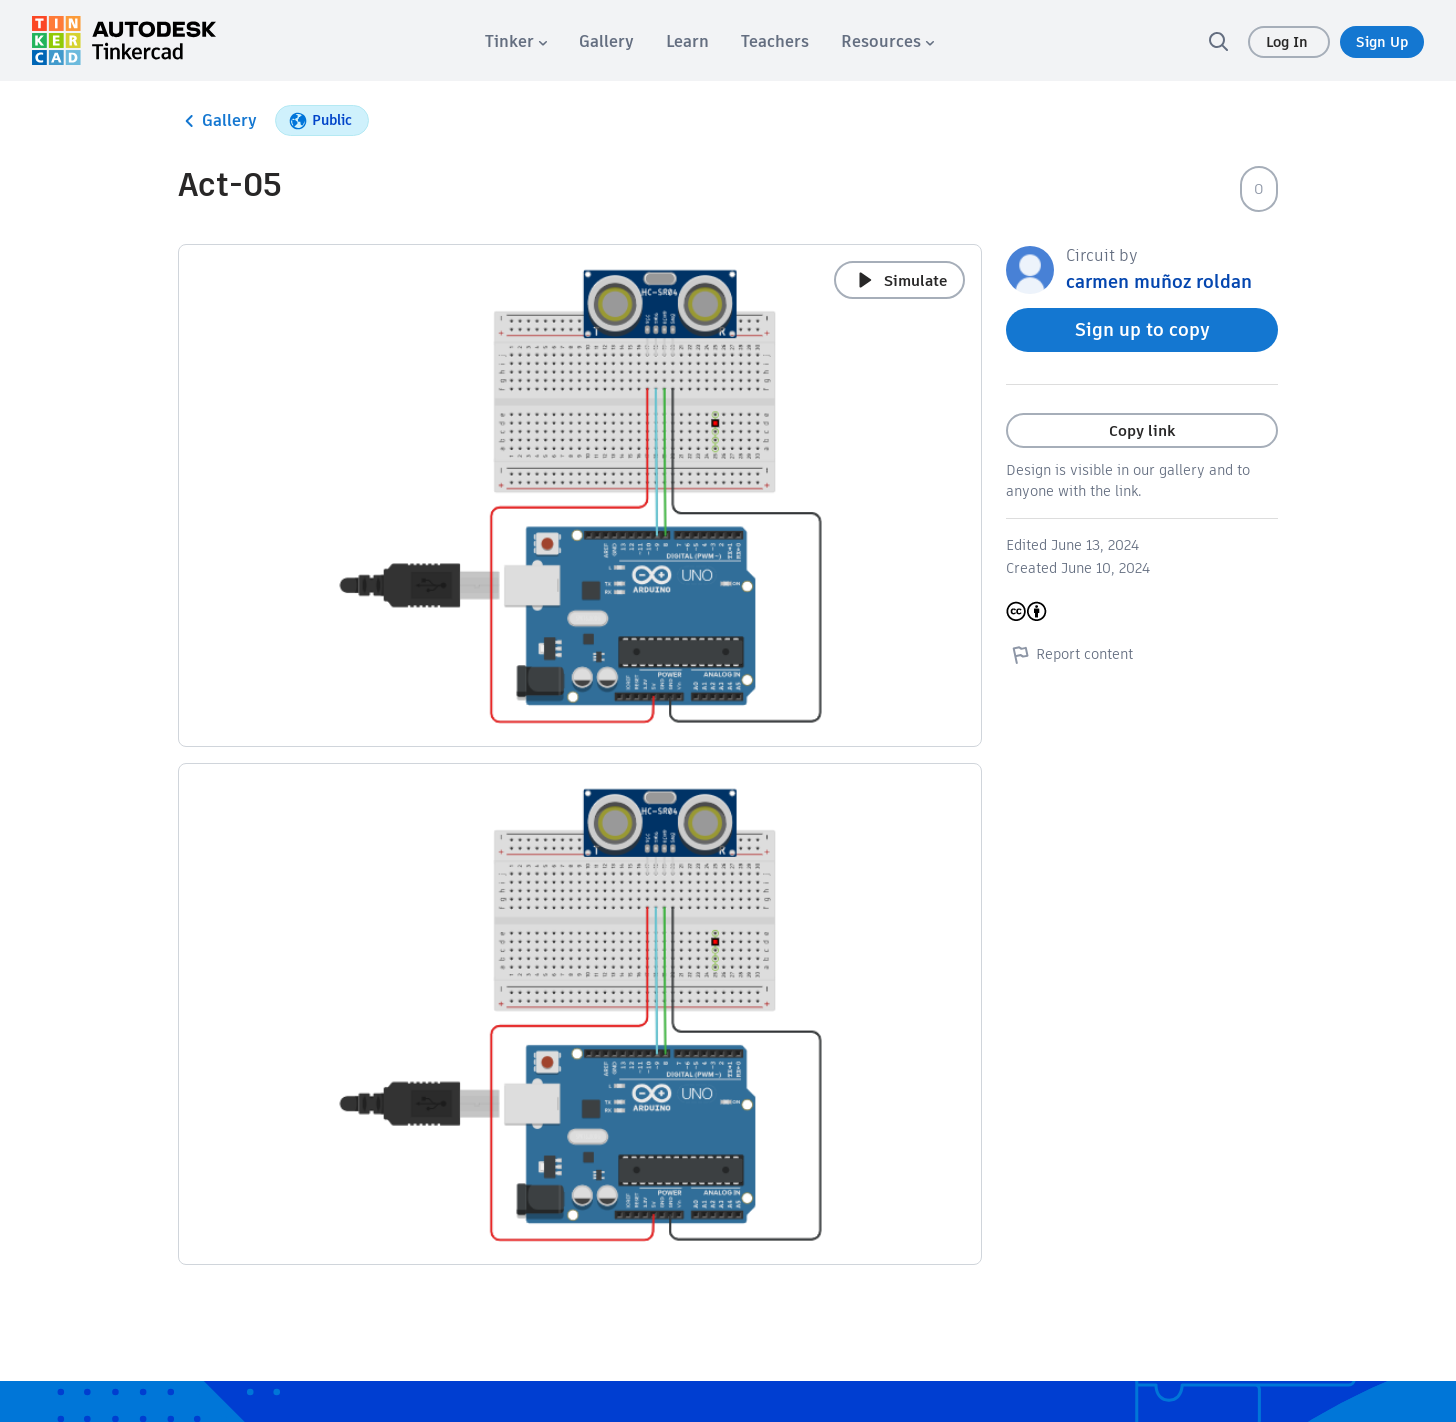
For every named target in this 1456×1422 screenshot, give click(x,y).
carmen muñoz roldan (1159, 281)
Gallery (217, 121)
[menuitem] (516, 41)
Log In (1289, 42)
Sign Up (1382, 42)
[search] (1218, 41)
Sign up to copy (1142, 329)
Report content (1069, 654)
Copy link (1142, 430)
